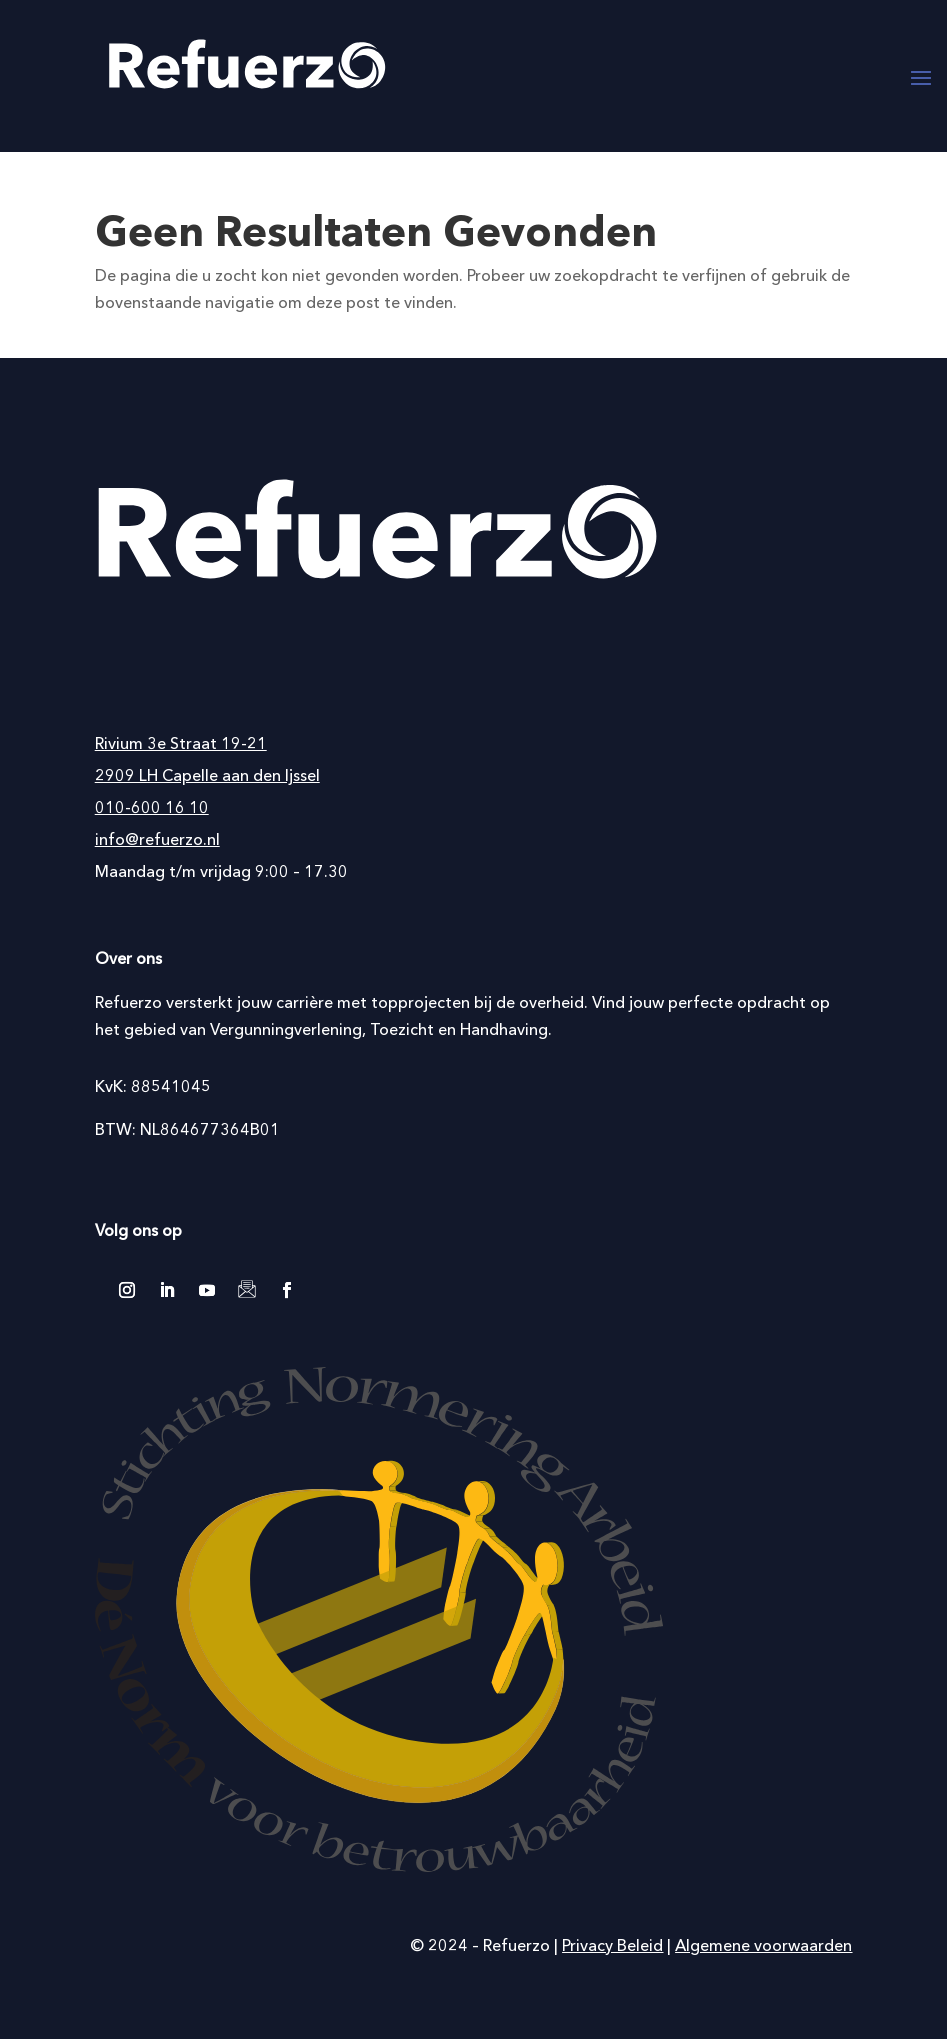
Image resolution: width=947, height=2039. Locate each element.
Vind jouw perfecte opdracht (699, 1002)
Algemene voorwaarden (763, 1945)
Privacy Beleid (612, 1945)
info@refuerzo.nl (157, 839)
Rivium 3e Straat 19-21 (181, 743)
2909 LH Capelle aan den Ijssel (207, 775)
